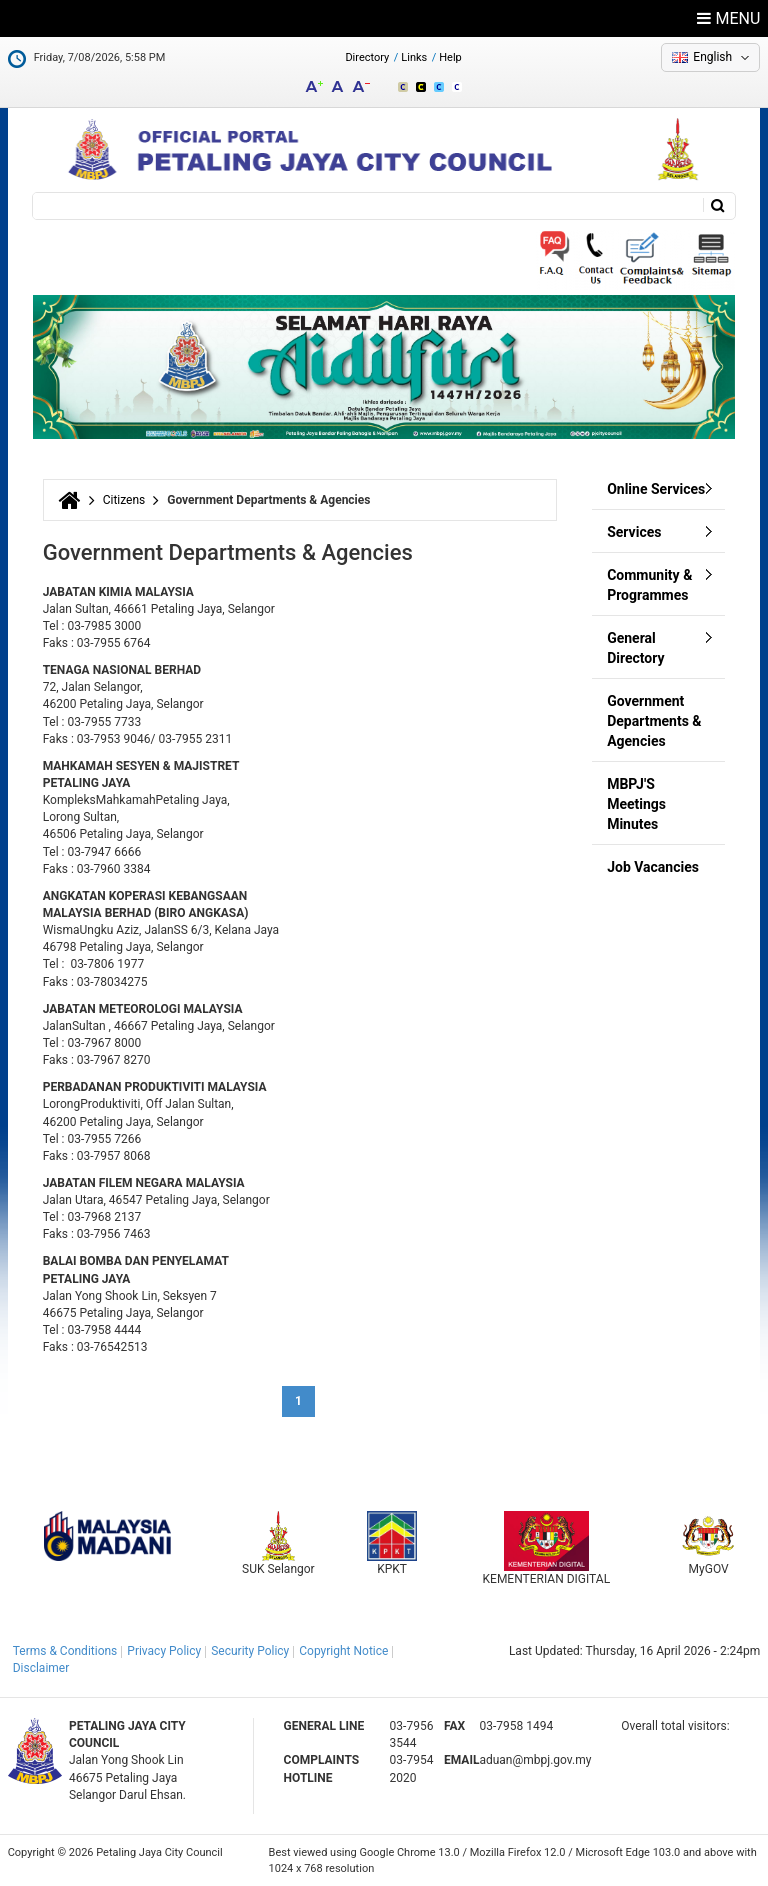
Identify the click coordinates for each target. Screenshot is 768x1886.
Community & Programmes (649, 585)
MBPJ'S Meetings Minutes (636, 804)
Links (414, 57)
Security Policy (250, 1651)
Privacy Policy (164, 1651)
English (712, 57)
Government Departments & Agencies (654, 721)
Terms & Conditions (65, 1651)
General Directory (635, 648)
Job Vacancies (653, 867)
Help (450, 57)
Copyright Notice (343, 1651)
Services (634, 532)
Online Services (656, 489)
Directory (367, 57)
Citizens (124, 500)
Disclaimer (41, 1668)
